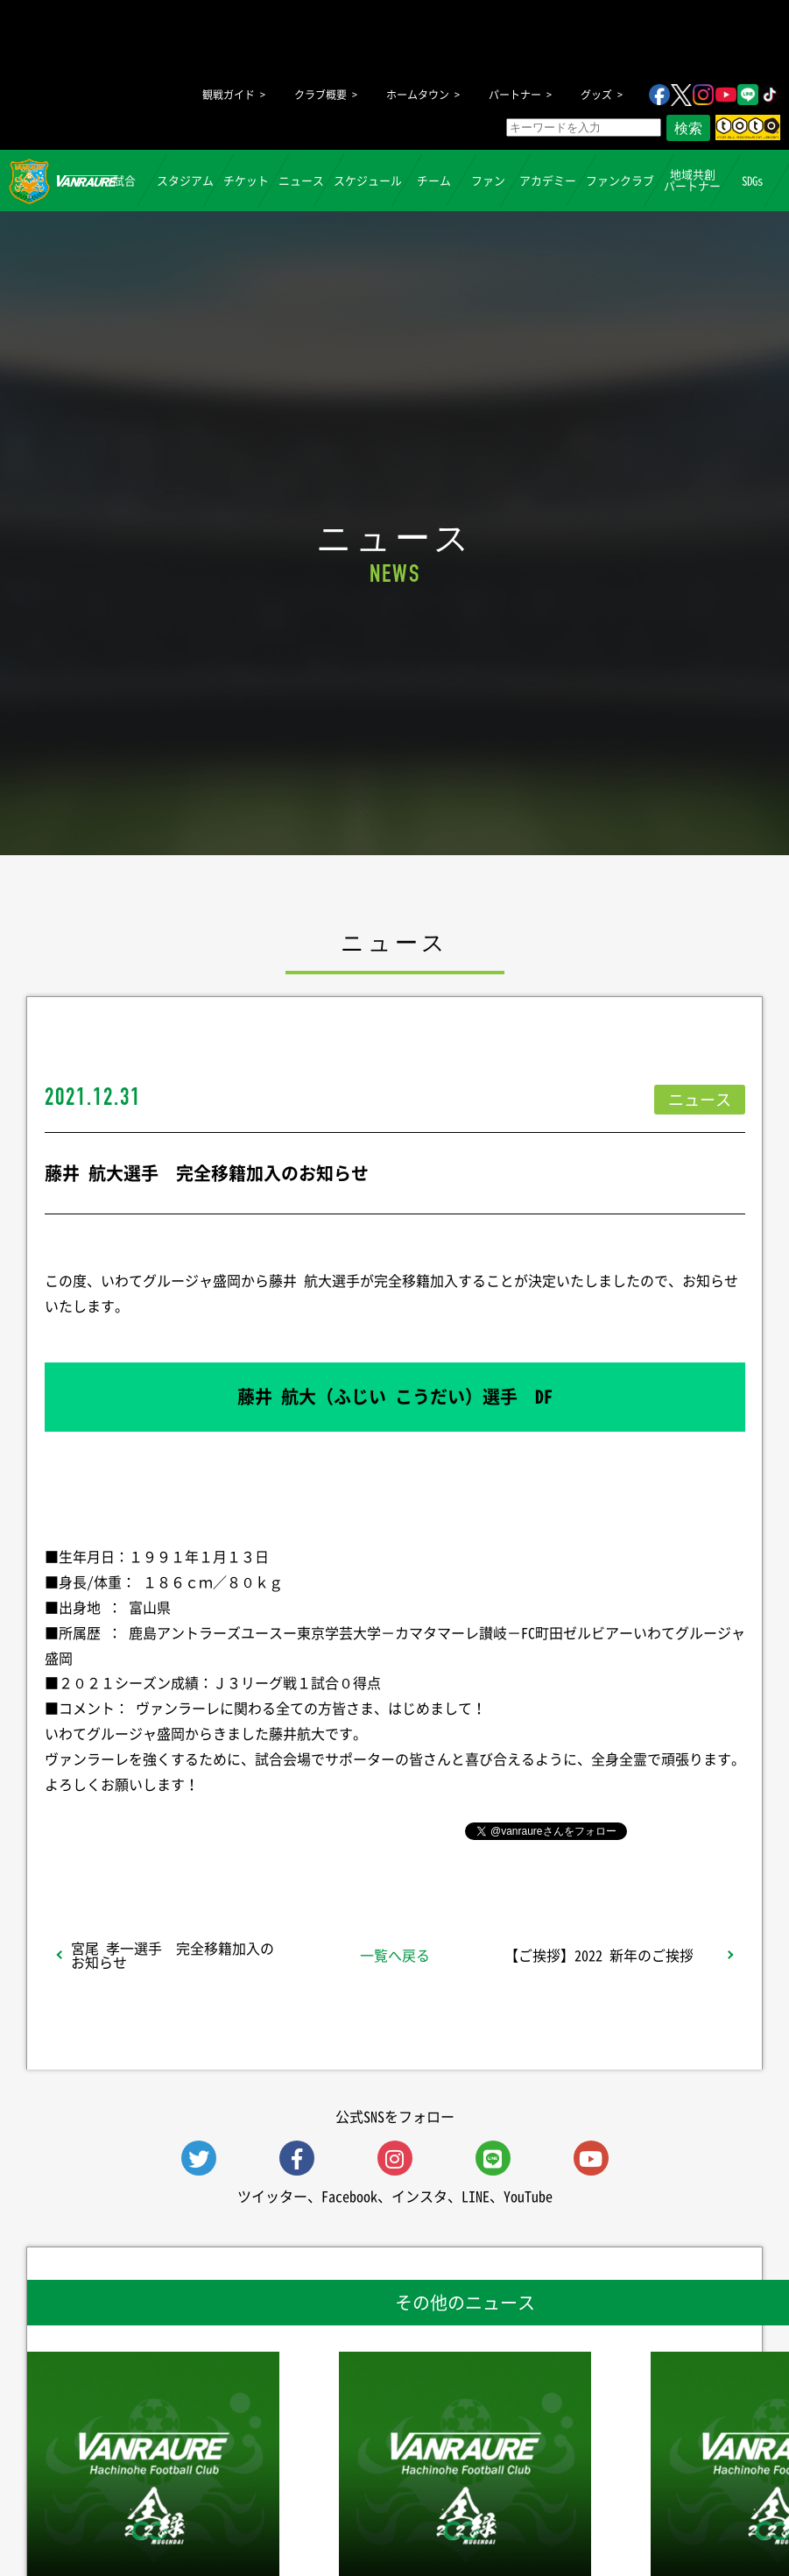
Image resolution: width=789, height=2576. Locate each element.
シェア (183, 1829)
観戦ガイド (228, 94)
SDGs (753, 179)
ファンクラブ (620, 179)
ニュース (301, 179)
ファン (488, 179)
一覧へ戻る (395, 1954)
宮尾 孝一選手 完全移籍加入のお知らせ (172, 1954)
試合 (125, 179)
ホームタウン (417, 94)
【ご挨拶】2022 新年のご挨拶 (599, 1954)
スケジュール (368, 179)
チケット (246, 179)
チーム (434, 179)
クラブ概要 (320, 94)
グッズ (596, 94)
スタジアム (185, 179)
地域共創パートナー (692, 180)
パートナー (515, 94)
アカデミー (547, 179)
